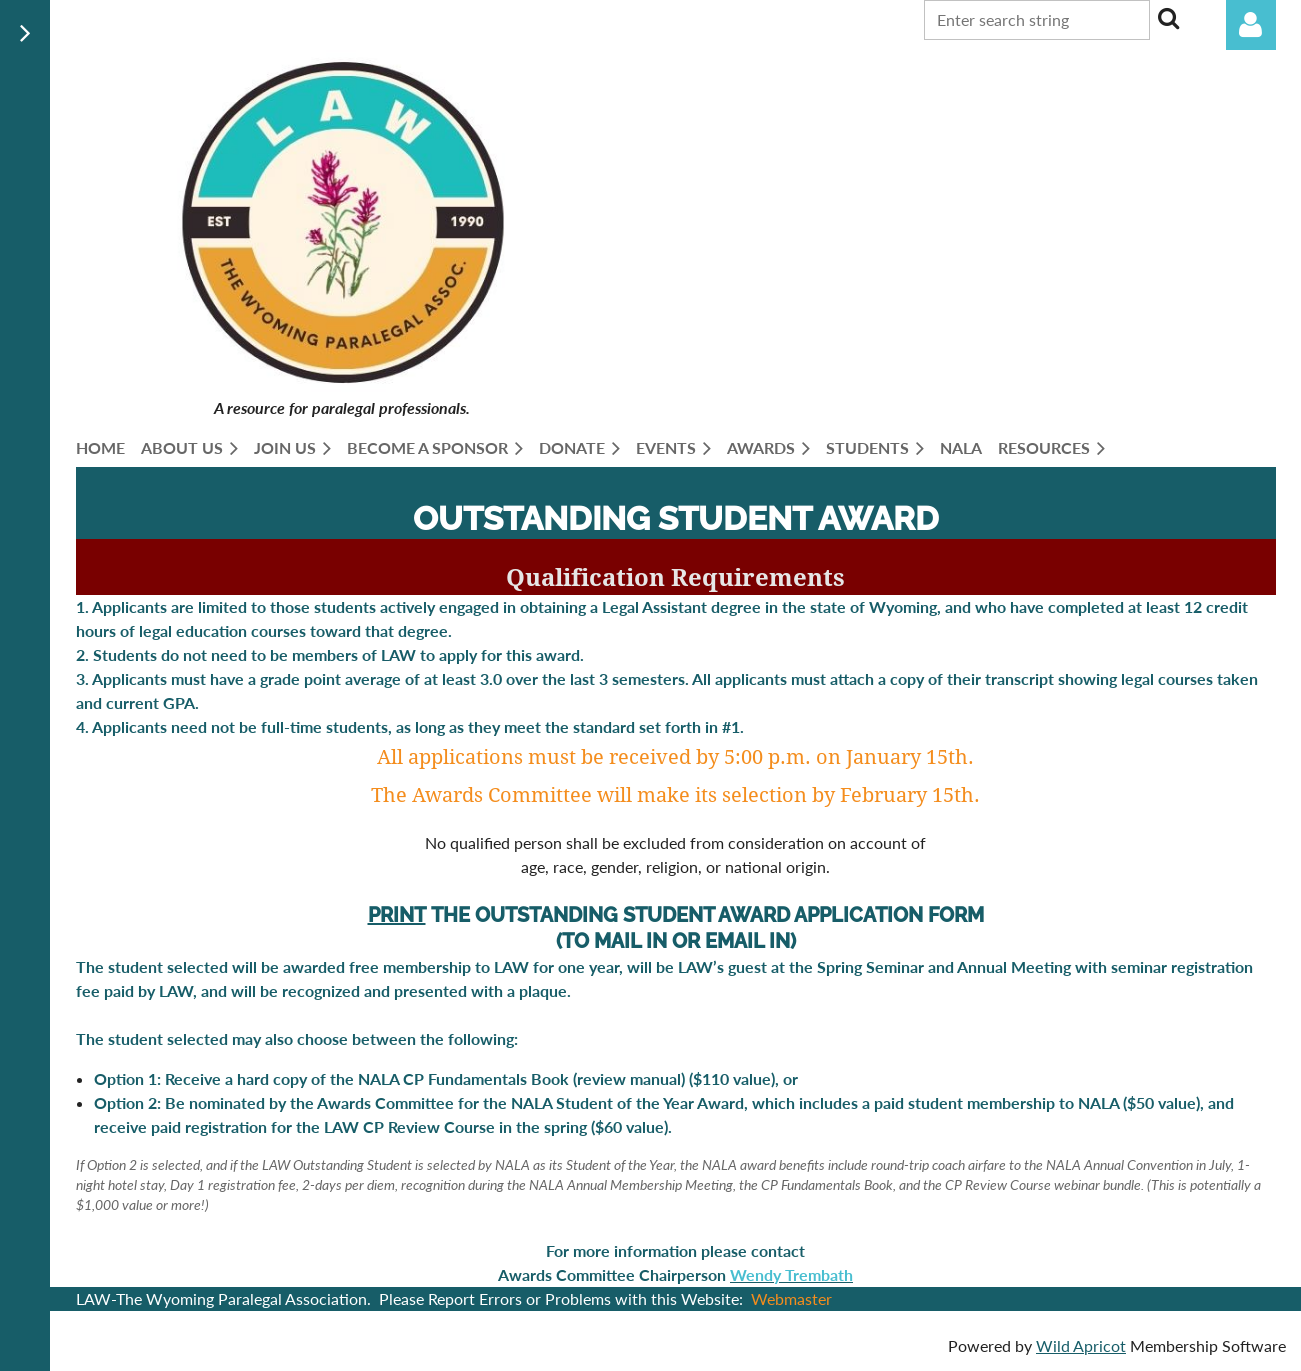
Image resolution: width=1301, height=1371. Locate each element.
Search (1169, 18)
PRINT (397, 915)
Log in (1251, 25)
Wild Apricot (1081, 1345)
